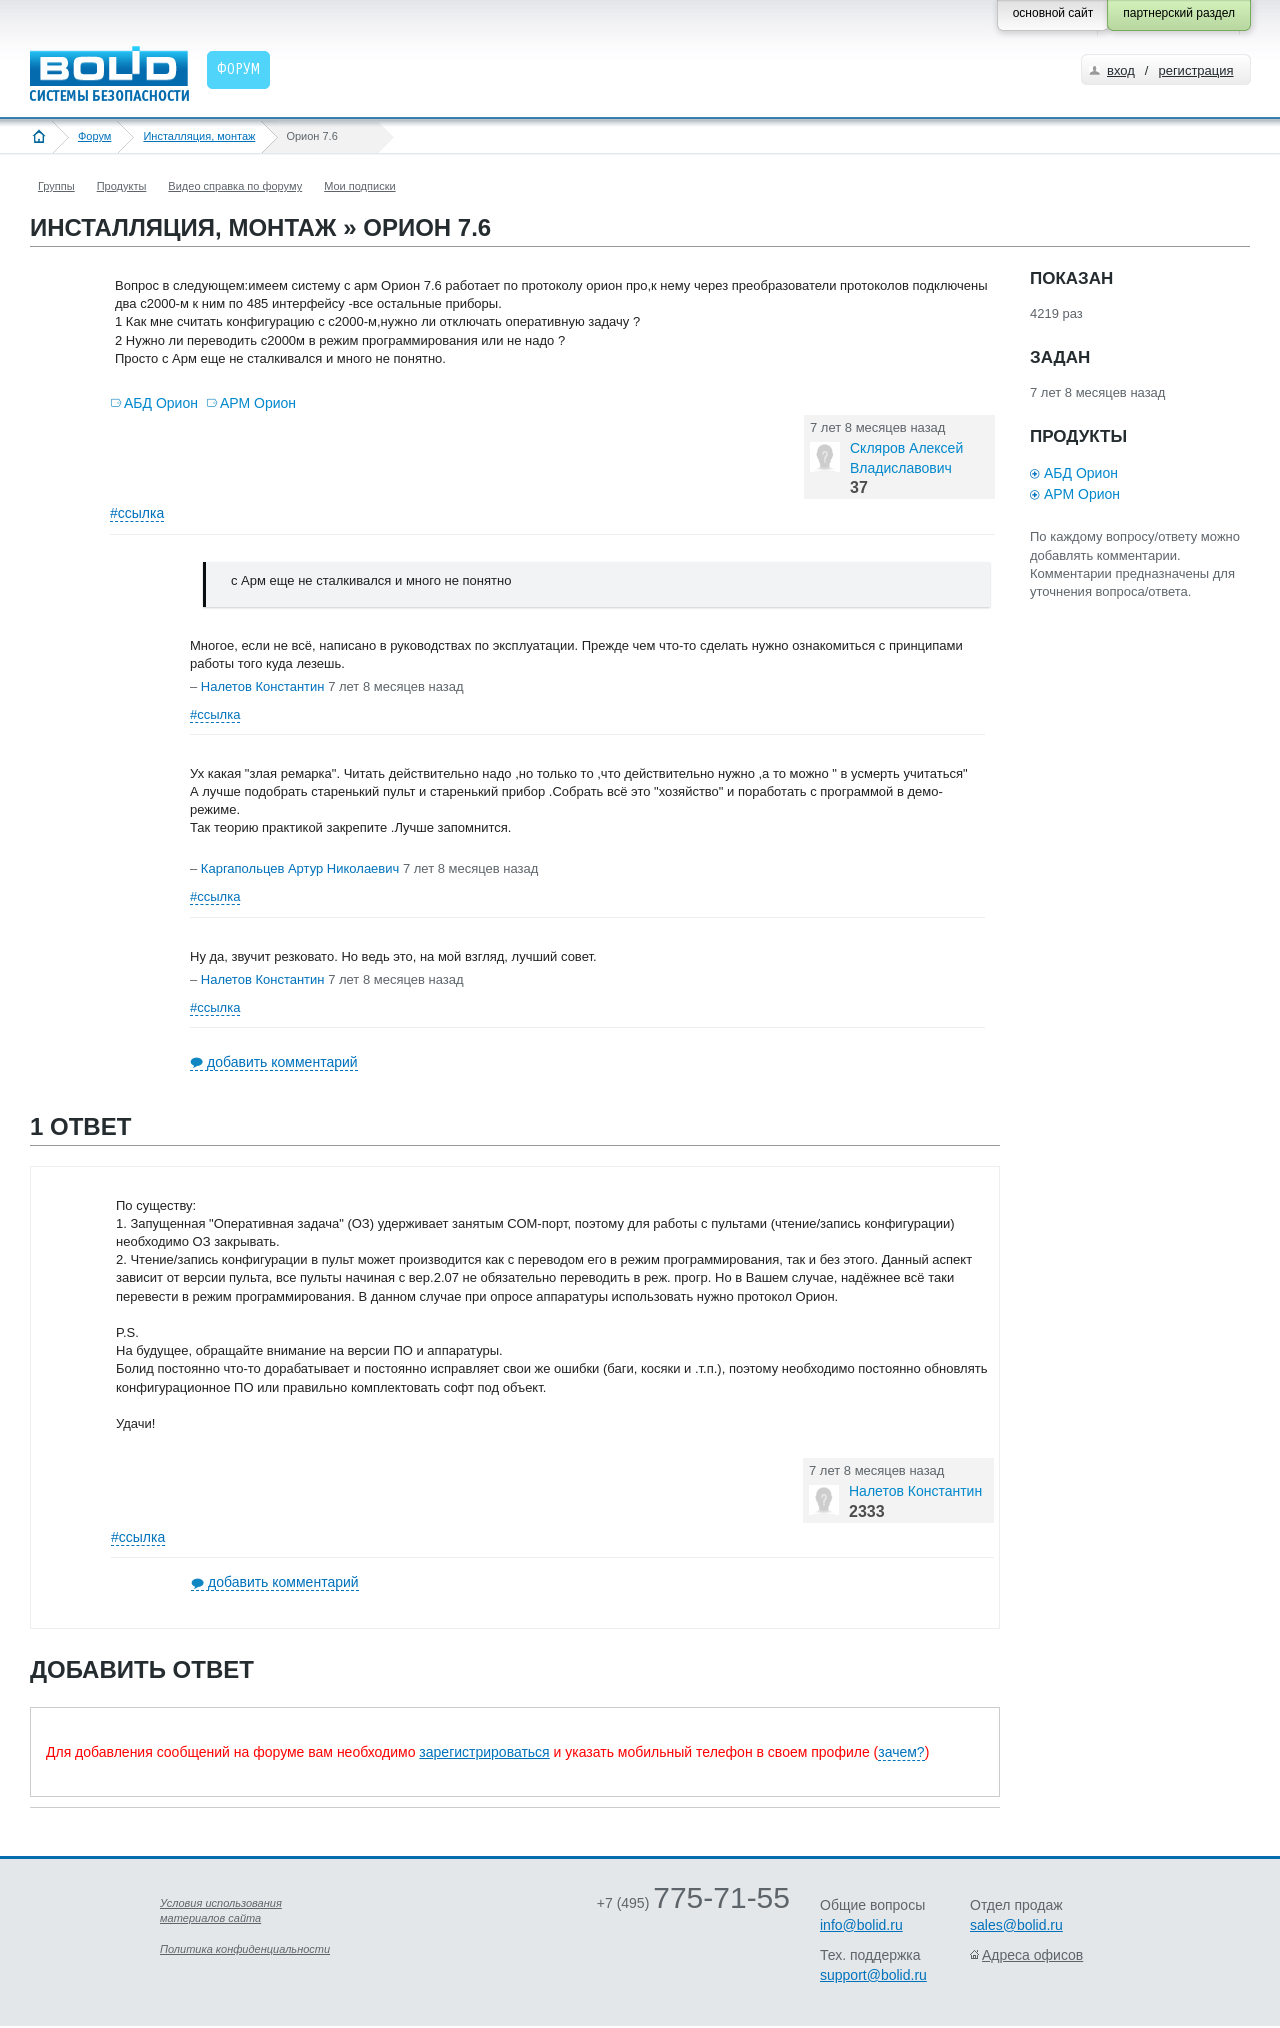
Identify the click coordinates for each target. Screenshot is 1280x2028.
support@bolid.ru (873, 1975)
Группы (56, 186)
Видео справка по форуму (235, 186)
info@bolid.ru (861, 1925)
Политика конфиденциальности (245, 1949)
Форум (94, 136)
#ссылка (137, 513)
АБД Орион (161, 403)
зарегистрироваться (484, 1752)
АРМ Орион (258, 403)
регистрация (1195, 70)
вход (1121, 70)
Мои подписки (359, 186)
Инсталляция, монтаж (199, 136)
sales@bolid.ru (1016, 1925)
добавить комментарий (282, 1062)
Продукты (122, 186)
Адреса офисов (1032, 1955)
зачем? (901, 1752)
